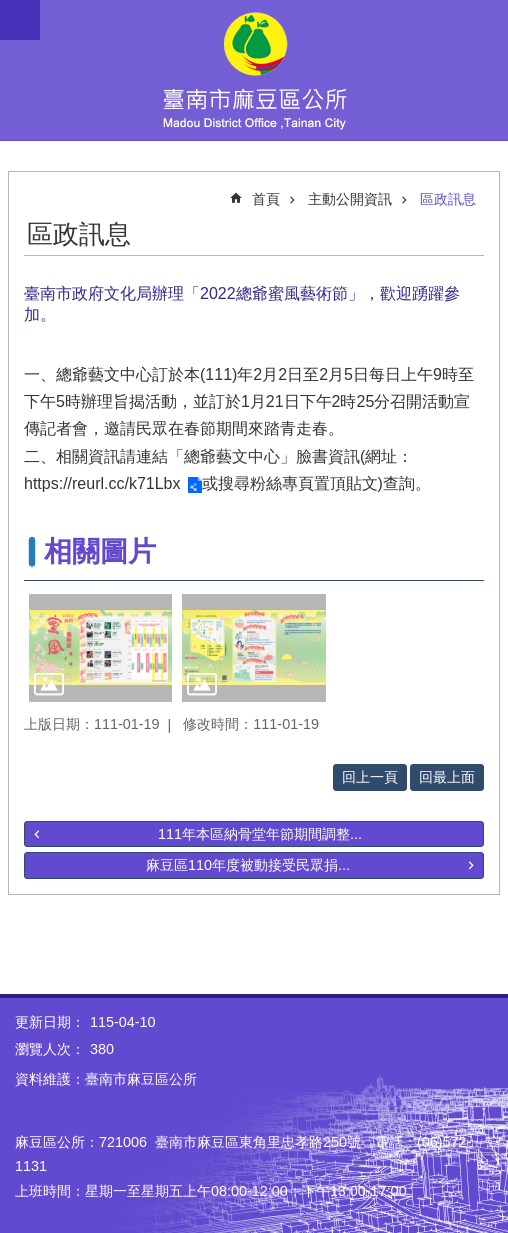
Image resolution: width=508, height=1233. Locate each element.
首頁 (266, 199)
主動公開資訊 (350, 199)
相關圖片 (100, 551)
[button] (100, 647)
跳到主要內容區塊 (10, 10)
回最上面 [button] (447, 777)
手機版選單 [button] (20, 20)
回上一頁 (370, 777)
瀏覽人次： (50, 1049)
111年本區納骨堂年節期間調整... (260, 834)
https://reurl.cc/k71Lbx (102, 483)
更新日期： (50, 1022)
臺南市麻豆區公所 (254, 70)
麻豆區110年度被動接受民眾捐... (248, 865)
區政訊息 (448, 199)
